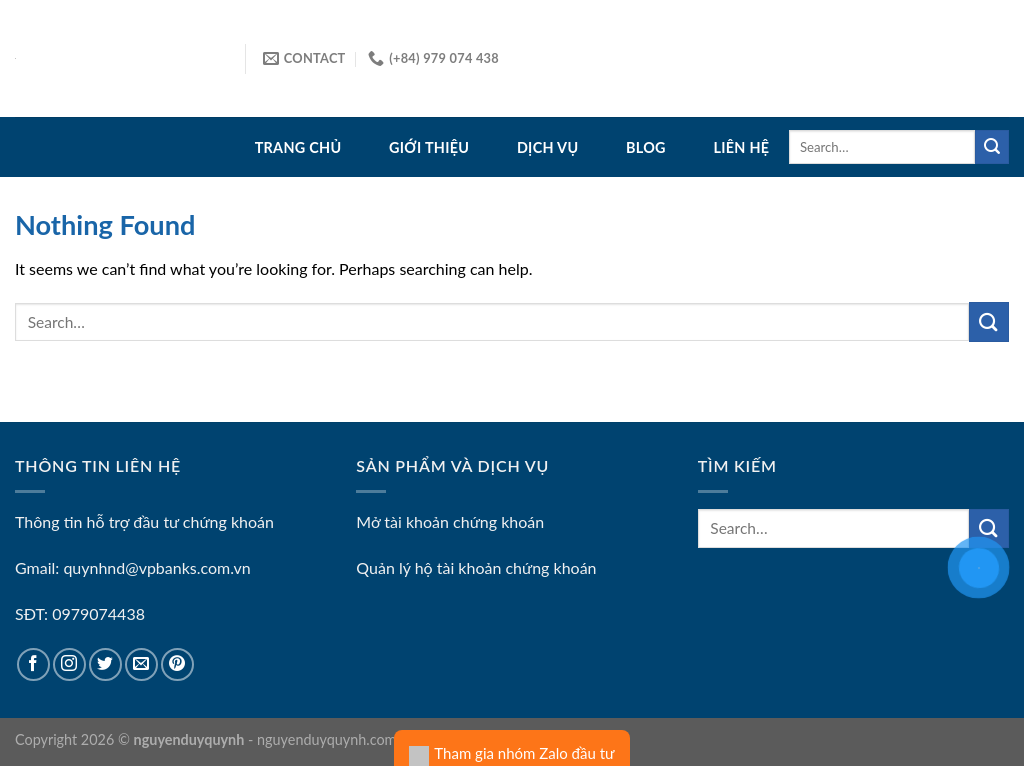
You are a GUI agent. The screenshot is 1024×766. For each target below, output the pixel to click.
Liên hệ (741, 147)
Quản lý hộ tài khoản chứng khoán (476, 567)
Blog (646, 147)
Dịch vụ (547, 147)
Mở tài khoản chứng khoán (450, 521)
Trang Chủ (298, 147)
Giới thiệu (429, 147)
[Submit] (992, 147)
